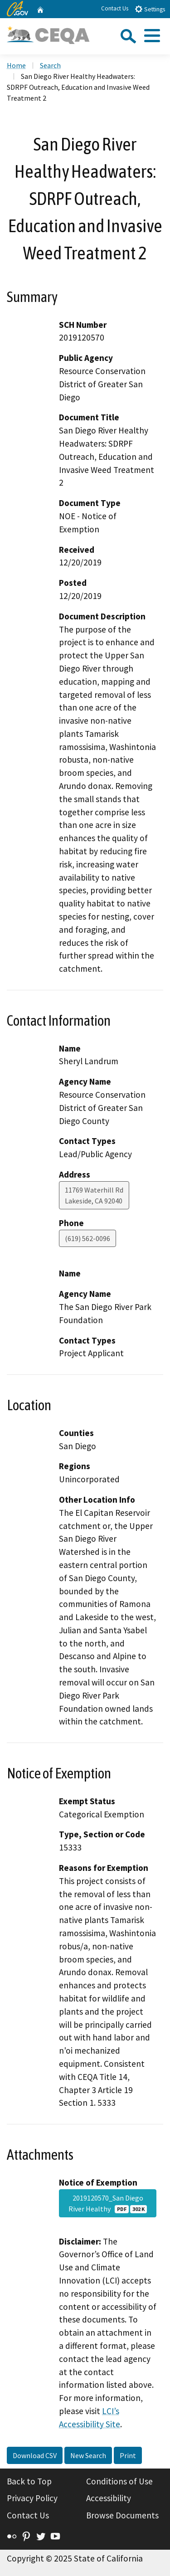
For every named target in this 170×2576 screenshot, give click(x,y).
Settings (150, 9)
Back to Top (29, 2481)
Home (16, 65)
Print (128, 2455)
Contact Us (114, 8)
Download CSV (35, 2455)
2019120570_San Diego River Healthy (107, 2203)
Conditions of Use (119, 2481)
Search (50, 65)
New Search (88, 2455)
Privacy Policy (32, 2498)
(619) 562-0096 (87, 1238)
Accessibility (108, 2498)
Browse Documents (122, 2515)
